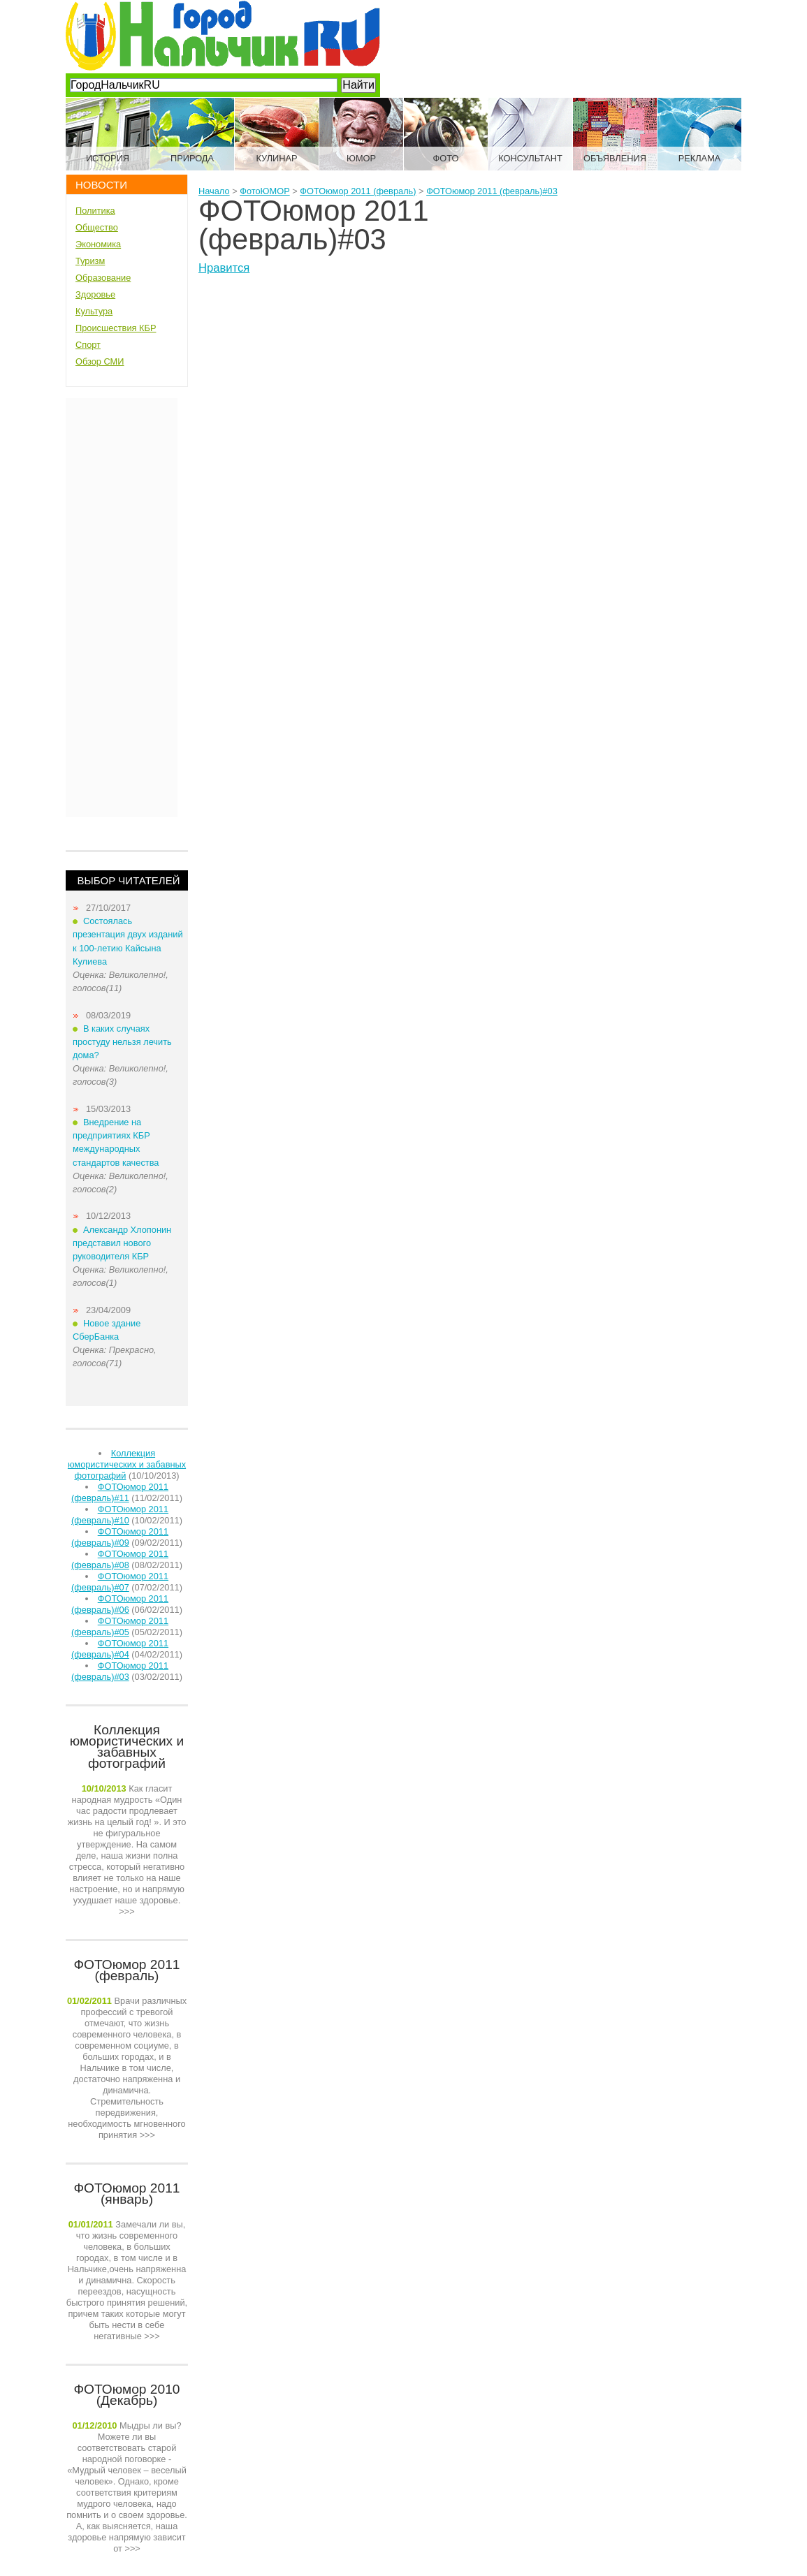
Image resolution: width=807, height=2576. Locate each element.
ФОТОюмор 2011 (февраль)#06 (119, 1604)
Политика (95, 210)
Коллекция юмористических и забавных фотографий (127, 1464)
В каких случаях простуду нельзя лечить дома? (122, 1041)
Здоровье (95, 294)
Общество (96, 227)
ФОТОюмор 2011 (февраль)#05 (119, 1626)
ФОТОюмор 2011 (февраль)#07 (119, 1582)
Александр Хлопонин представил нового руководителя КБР (122, 1242)
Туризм (90, 261)
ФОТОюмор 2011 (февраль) (358, 191)
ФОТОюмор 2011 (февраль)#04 (119, 1649)
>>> (127, 1850)
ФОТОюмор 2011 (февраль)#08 (119, 1559)
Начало (214, 191)
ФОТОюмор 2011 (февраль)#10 (119, 1514)
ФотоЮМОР (264, 191)
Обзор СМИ (99, 361)
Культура (93, 311)
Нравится (223, 268)
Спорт (88, 344)
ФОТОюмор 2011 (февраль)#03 (119, 1671)
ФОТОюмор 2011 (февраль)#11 (119, 1492)
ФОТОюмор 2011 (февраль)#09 (119, 1537)
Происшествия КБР (115, 328)
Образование (103, 277)
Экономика (98, 244)
